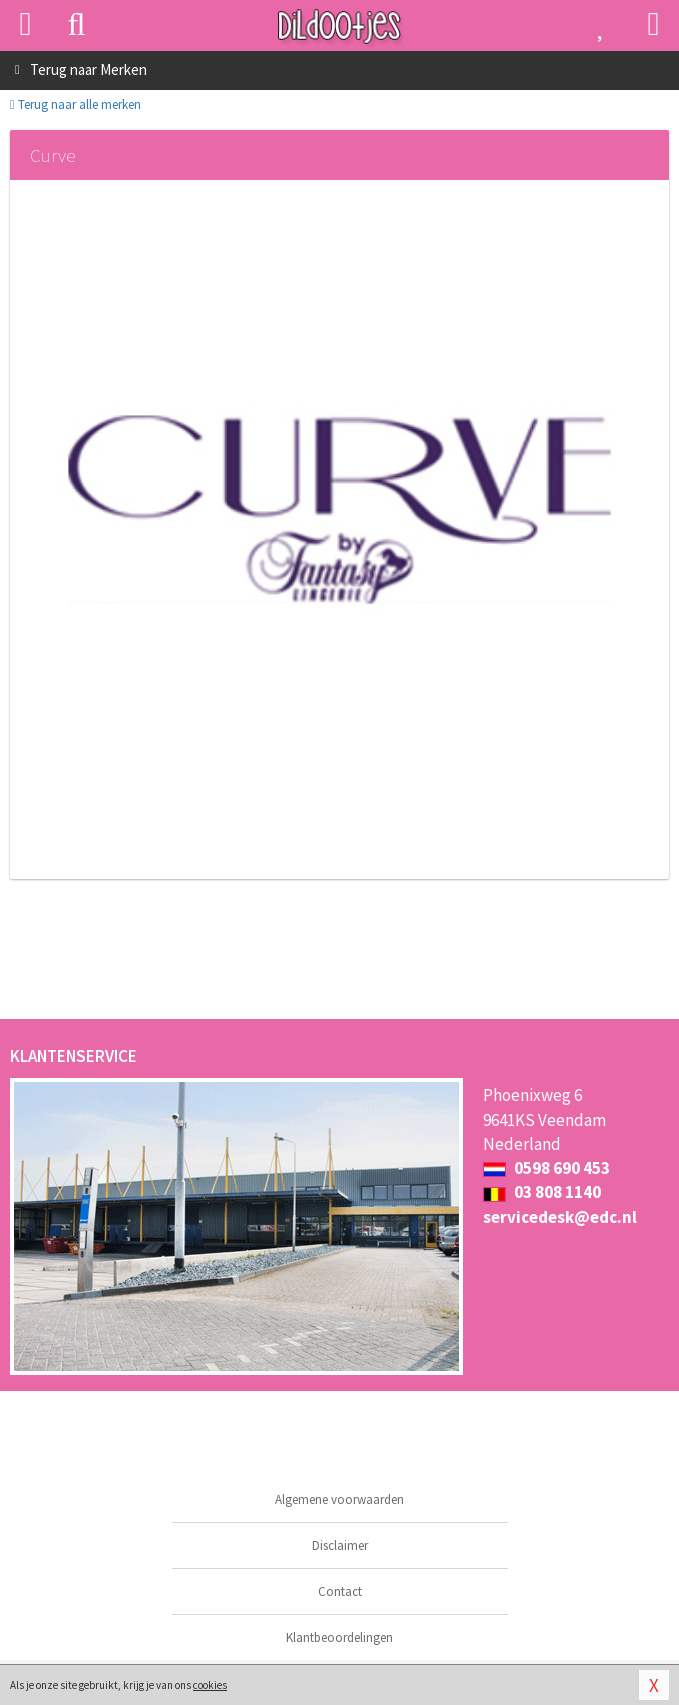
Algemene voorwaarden (339, 1499)
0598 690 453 (546, 1168)
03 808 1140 (542, 1192)
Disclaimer (340, 1545)
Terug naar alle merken (75, 104)
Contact (340, 1591)
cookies (210, 1685)
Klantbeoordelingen (339, 1637)
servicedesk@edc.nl (560, 1217)
